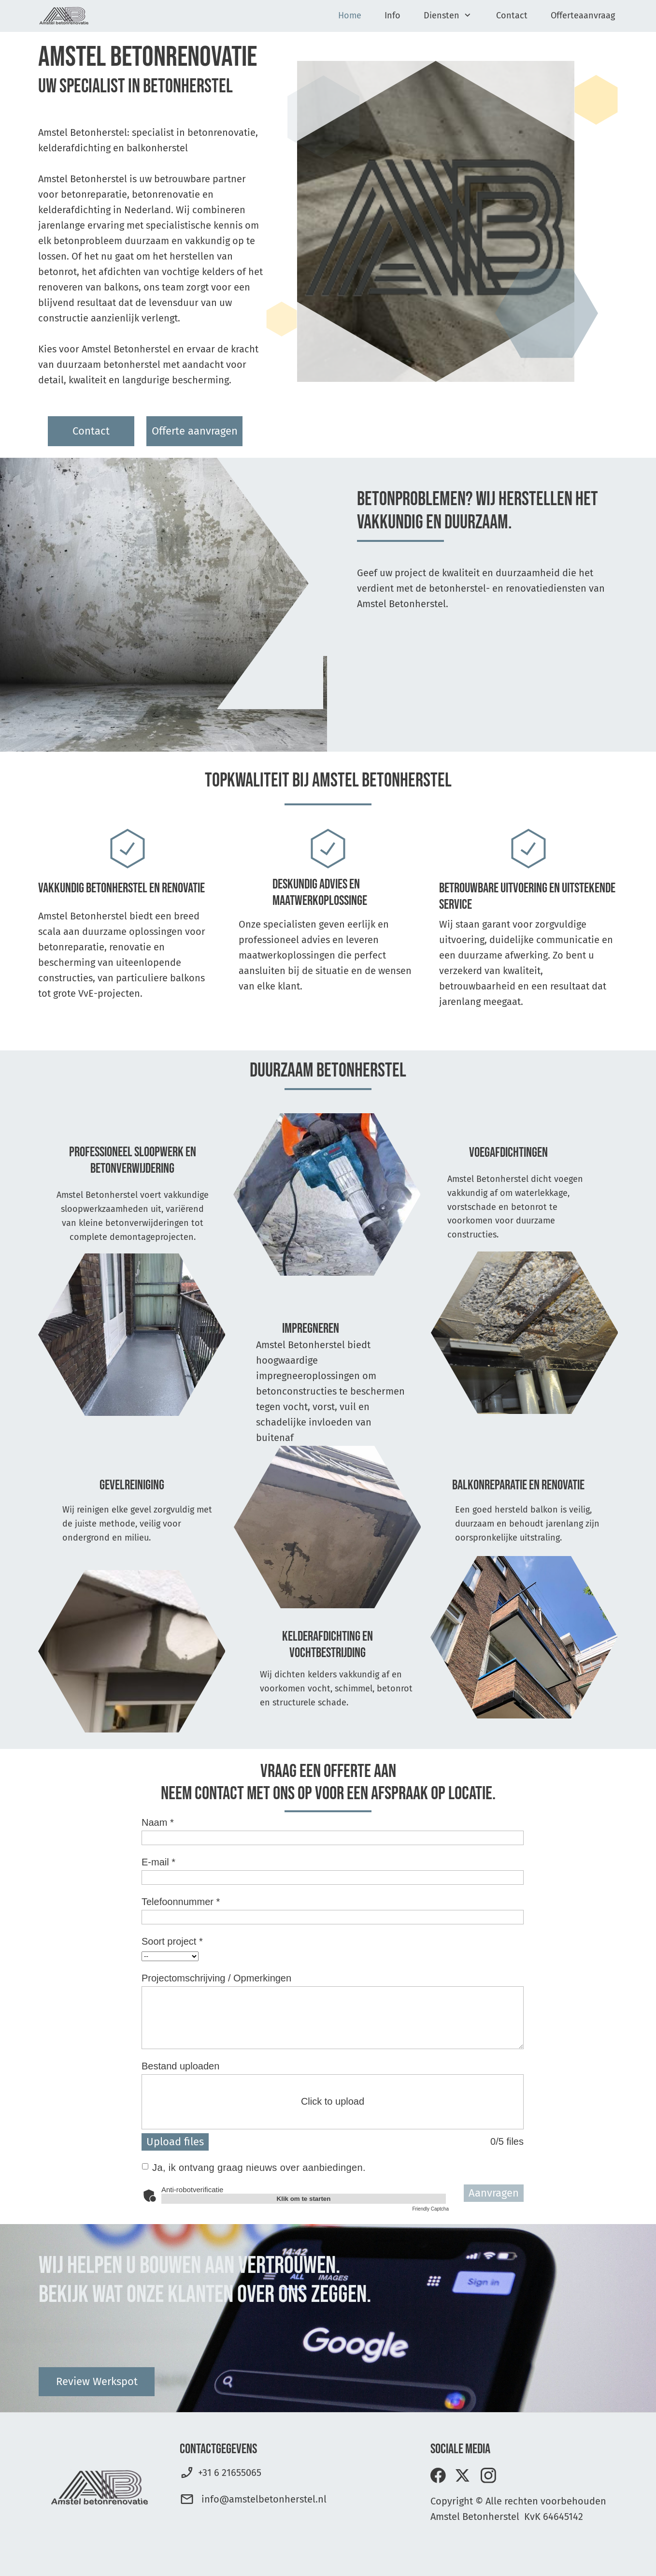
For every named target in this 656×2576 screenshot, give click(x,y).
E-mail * (158, 1862)
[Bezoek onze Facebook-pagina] (438, 2475)
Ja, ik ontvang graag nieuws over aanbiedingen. (259, 2167)
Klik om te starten (304, 2198)
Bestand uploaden (180, 2066)
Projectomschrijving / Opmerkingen (216, 1978)
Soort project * (172, 1941)
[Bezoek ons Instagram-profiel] (488, 2475)
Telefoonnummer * (181, 1901)
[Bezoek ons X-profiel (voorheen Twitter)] (463, 2475)
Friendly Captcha (430, 2209)
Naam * (158, 1822)
